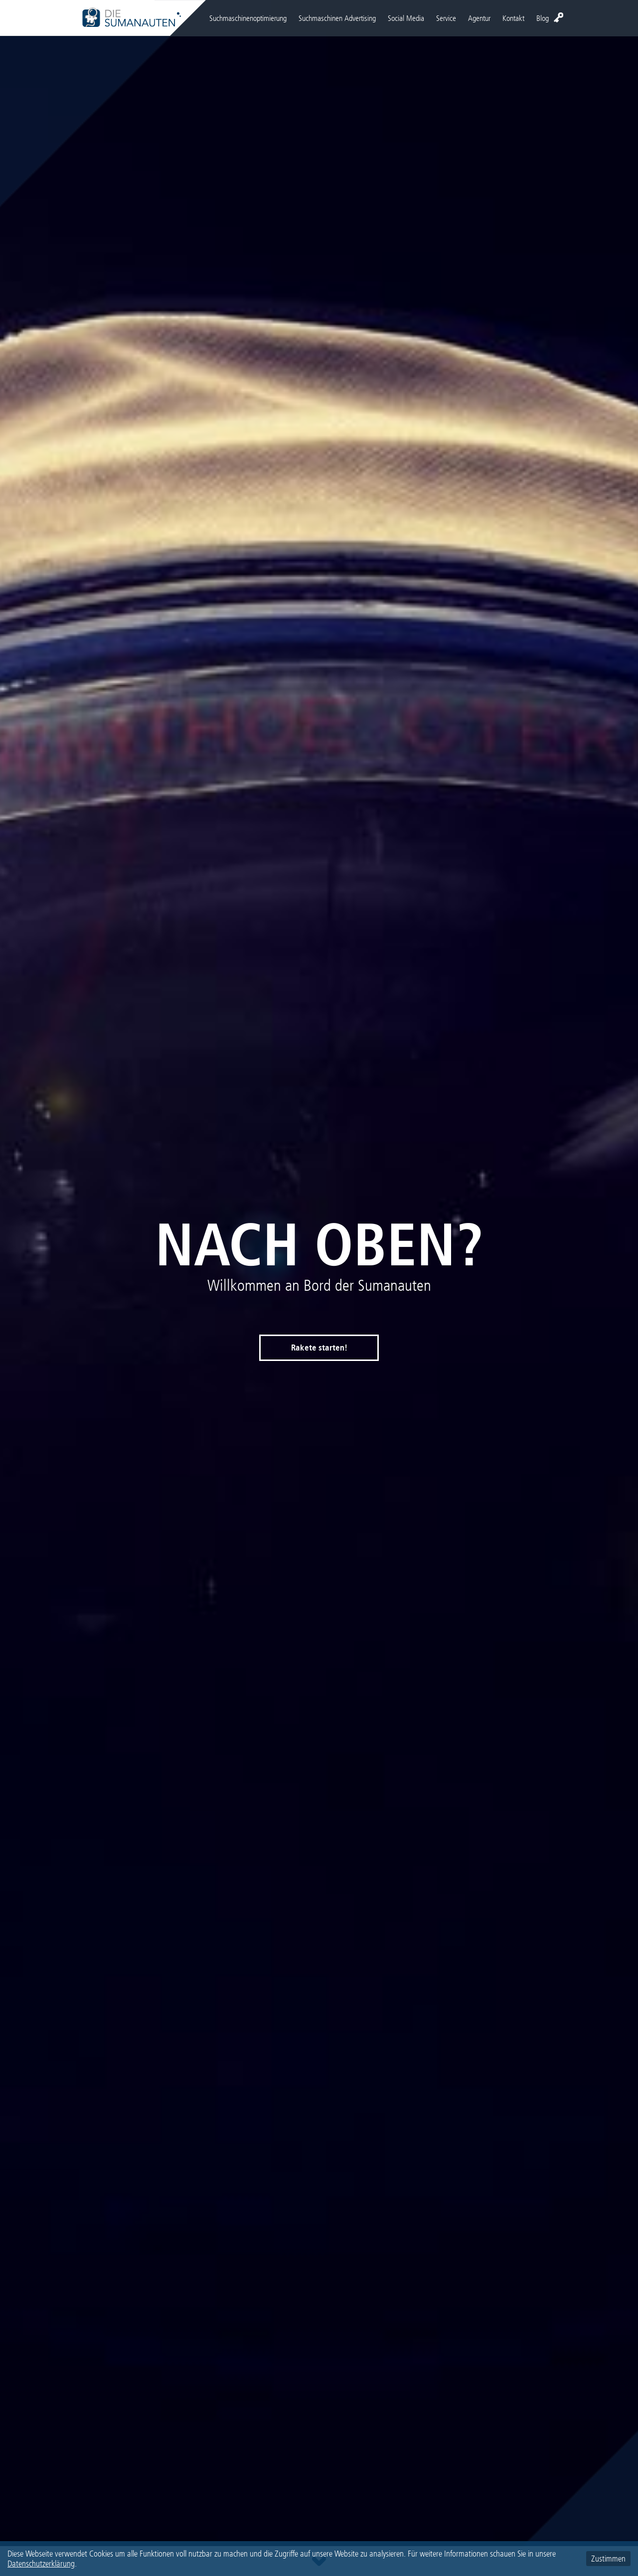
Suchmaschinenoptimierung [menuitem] (248, 18)
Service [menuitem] (446, 18)
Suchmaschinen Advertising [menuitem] (337, 18)
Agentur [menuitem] (479, 18)
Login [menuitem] (558, 17)
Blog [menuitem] (542, 18)
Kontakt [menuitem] (513, 18)
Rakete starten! (319, 1348)
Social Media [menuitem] (406, 18)
